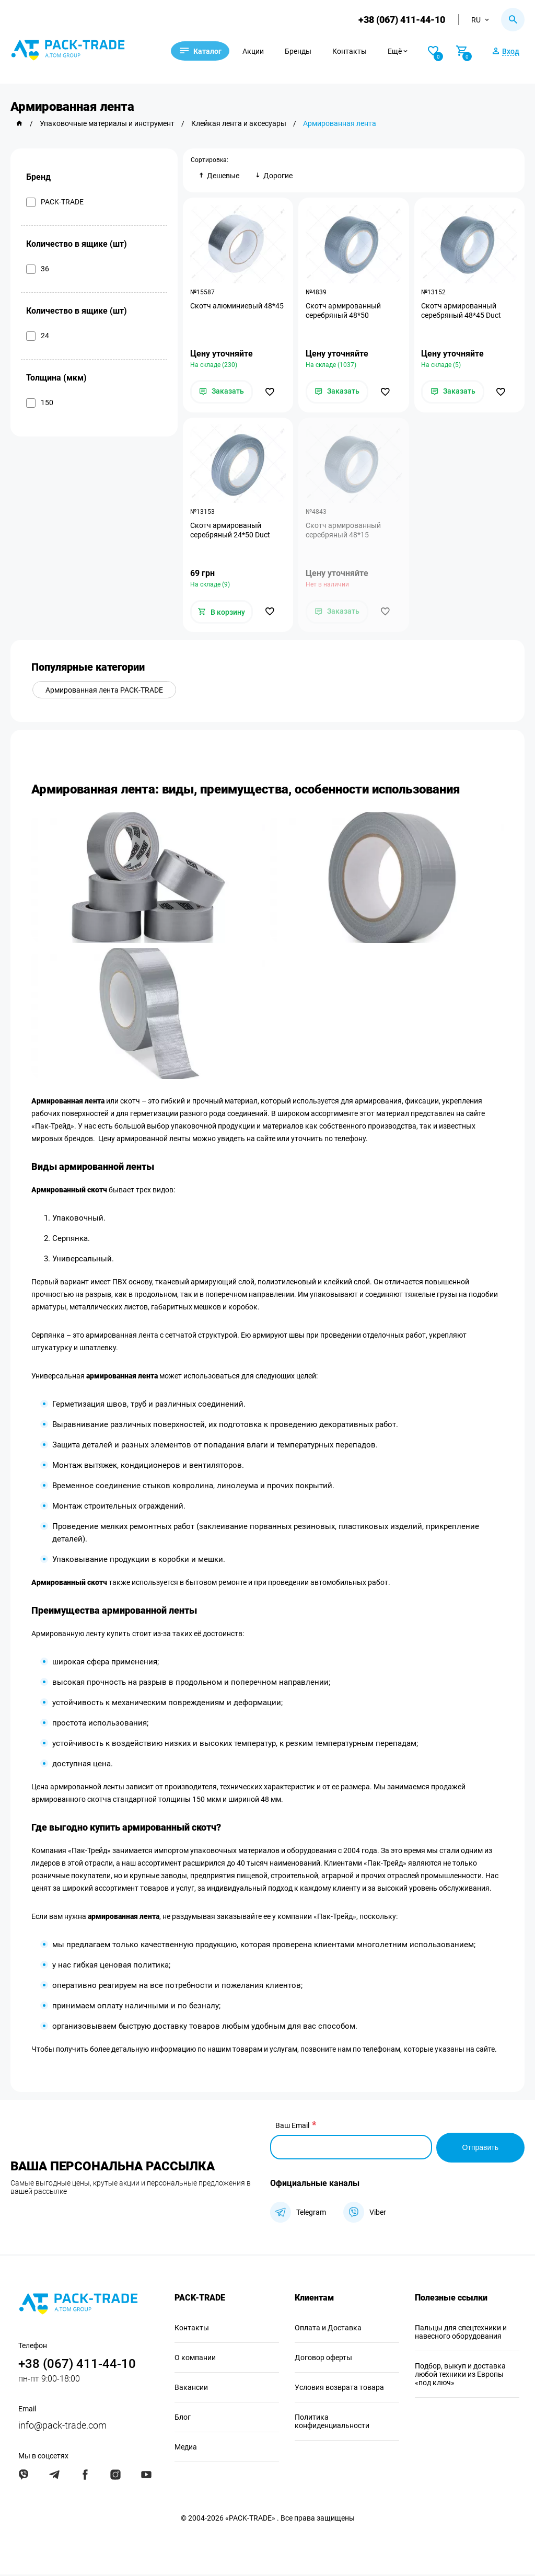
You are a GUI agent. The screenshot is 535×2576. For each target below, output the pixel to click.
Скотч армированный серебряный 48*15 (343, 532)
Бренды (304, 51)
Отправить (480, 2149)
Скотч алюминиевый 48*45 (237, 306)
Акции (259, 51)
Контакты (356, 51)
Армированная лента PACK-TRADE (105, 692)
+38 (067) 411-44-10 (401, 19)
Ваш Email (292, 2128)
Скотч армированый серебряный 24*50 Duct (231, 532)
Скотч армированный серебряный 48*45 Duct (462, 311)
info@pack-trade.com (62, 2426)
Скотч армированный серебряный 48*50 (343, 311)
